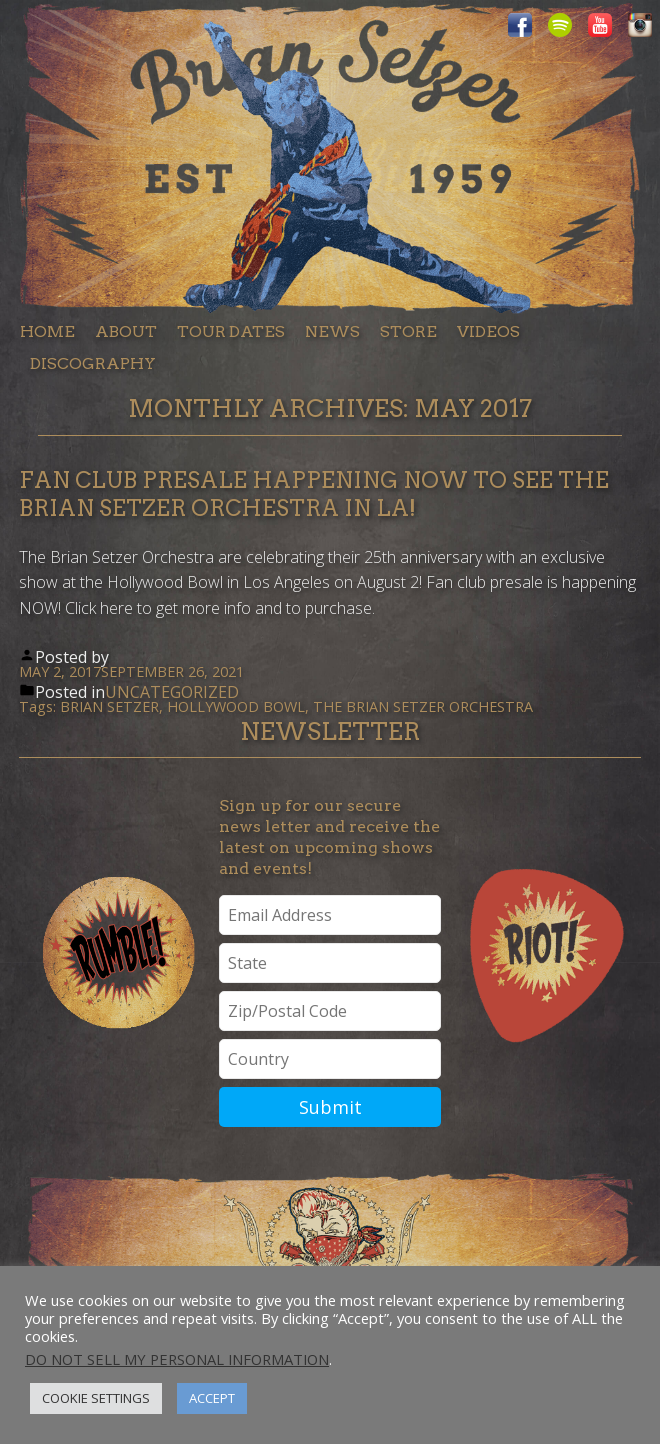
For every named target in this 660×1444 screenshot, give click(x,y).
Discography (93, 363)
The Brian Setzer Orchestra (423, 706)
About (126, 331)
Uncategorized (172, 692)
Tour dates (231, 331)
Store (408, 331)
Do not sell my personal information (177, 1359)
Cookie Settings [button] (96, 1398)
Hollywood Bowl (236, 706)
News (332, 331)
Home (47, 331)
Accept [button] (212, 1398)
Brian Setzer (109, 706)
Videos (488, 331)
